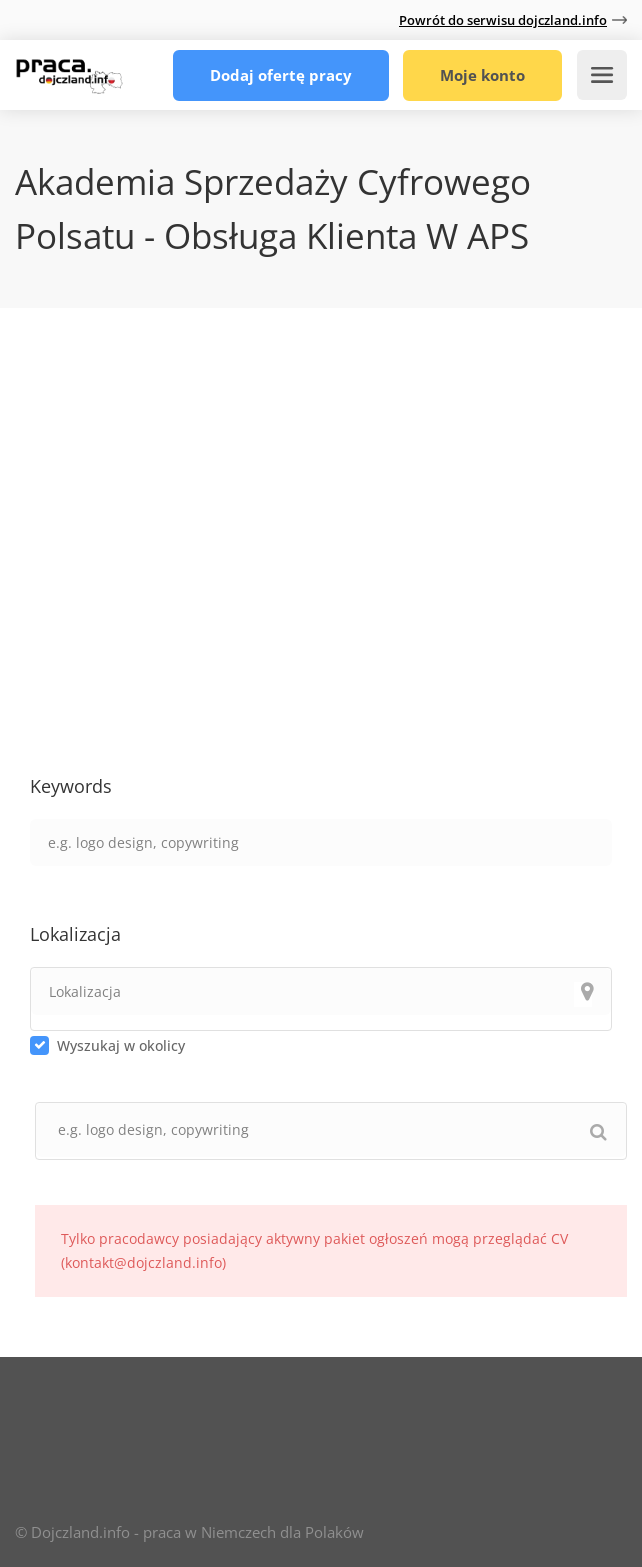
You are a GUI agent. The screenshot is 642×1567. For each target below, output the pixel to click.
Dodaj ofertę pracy (281, 75)
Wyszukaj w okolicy (121, 1045)
